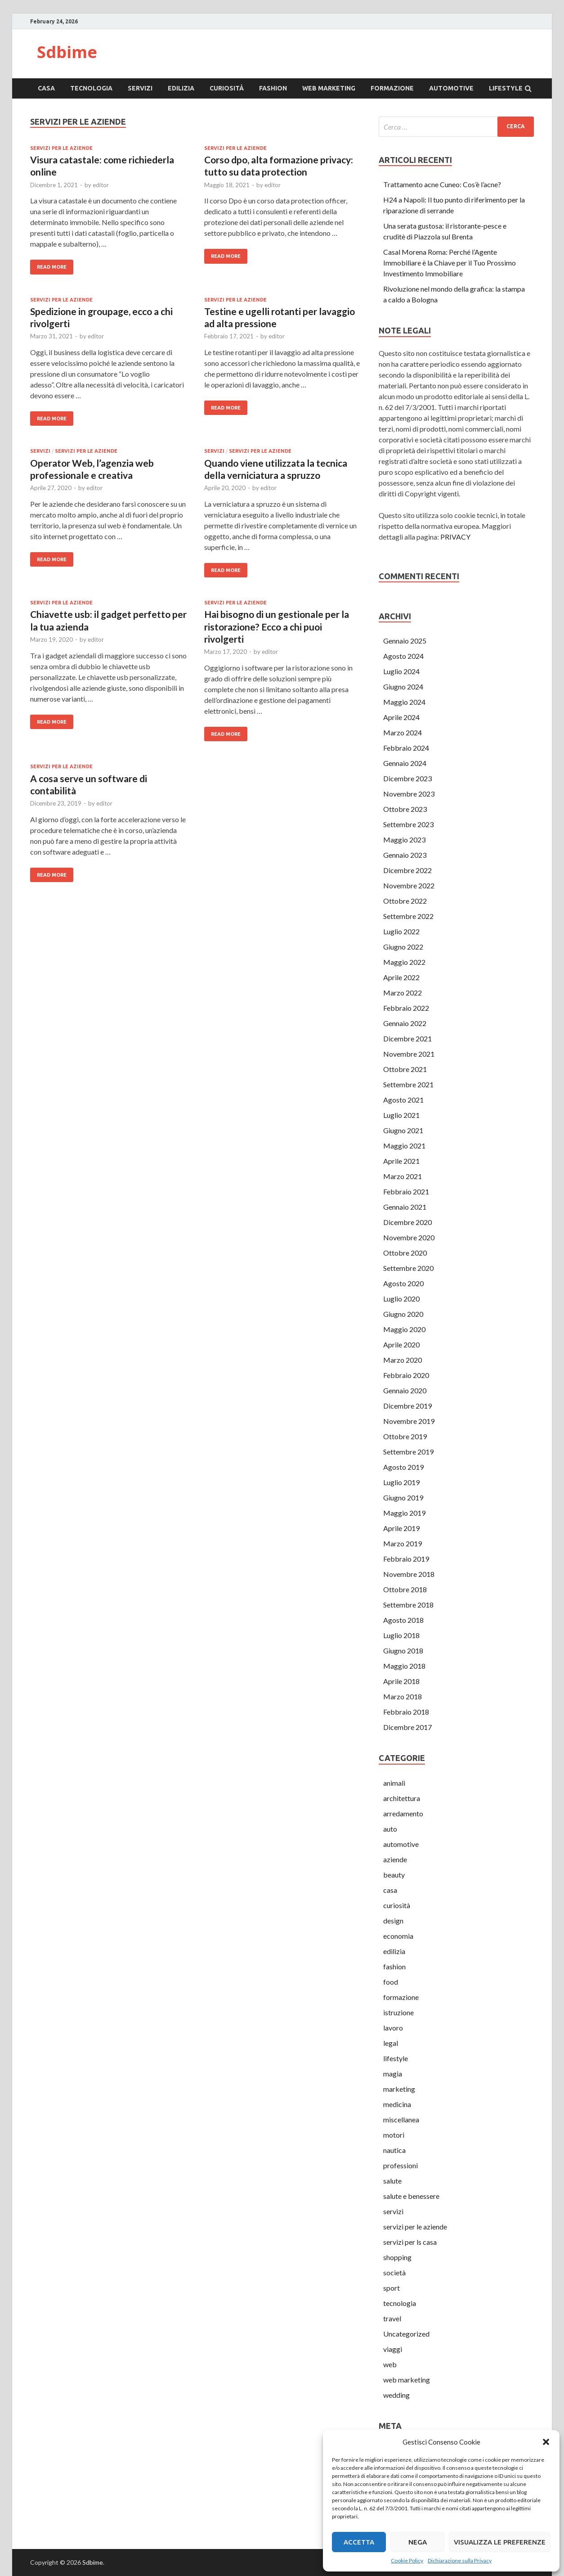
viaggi (392, 2349)
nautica (394, 2150)
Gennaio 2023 (404, 855)
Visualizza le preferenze (500, 2542)
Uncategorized (406, 2333)
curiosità (227, 88)
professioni (400, 2165)
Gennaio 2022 (404, 1023)
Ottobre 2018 (405, 1589)
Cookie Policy (407, 2560)
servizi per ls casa (410, 2242)
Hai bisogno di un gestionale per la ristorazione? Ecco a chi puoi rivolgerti (276, 626)
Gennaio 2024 (404, 763)
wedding (396, 2395)
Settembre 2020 (408, 1268)
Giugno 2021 (403, 1130)
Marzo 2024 (402, 732)
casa (46, 88)
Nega (417, 2542)
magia (392, 2073)
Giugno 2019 (403, 1497)
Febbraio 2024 (406, 747)
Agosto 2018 (403, 1620)
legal (390, 2043)
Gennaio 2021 (404, 1206)
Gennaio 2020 (404, 1390)
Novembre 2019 (408, 1421)
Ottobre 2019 (405, 1436)
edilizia (181, 88)
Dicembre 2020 (407, 1222)
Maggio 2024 (404, 702)
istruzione (398, 2012)
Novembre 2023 (408, 793)
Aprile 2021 (401, 1161)
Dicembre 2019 (407, 1405)
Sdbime (67, 52)
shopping (397, 2257)
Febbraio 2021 (406, 1191)
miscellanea (401, 2119)
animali (394, 1783)
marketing (399, 2089)
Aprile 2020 (401, 1344)
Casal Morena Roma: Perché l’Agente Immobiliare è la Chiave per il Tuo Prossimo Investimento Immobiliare (449, 263)
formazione (392, 88)
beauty (394, 1874)
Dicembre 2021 (407, 1038)
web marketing (328, 88)
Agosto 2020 (403, 1283)
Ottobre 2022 (405, 900)
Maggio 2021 (404, 1145)
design (393, 1920)
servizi (140, 88)
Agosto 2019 (403, 1467)
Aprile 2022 (401, 977)
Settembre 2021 (408, 1084)
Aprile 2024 (401, 717)
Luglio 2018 (401, 1635)
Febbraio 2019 (406, 1558)
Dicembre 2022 (407, 870)
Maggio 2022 (404, 962)
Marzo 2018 (402, 1696)
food (390, 1981)
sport (391, 2287)
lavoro (393, 2027)
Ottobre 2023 (405, 809)
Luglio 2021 (401, 1115)
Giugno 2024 (403, 686)
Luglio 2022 (401, 931)
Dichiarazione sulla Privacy (460, 2560)
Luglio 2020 (401, 1298)
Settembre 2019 (408, 1451)
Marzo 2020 (402, 1360)
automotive (451, 88)
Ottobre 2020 (405, 1252)
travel (392, 2318)
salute (392, 2180)
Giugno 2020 (403, 1314)
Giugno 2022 (403, 946)
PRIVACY (455, 536)
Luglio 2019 (401, 1482)
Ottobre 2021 (405, 1069)
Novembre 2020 (408, 1237)
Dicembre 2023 (407, 778)
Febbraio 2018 (406, 1711)
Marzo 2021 (402, 1176)
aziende (395, 1859)
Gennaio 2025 (404, 640)
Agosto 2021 (403, 1099)
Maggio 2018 (404, 1666)
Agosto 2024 (403, 656)
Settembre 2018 (408, 1604)
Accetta (359, 2542)
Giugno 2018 (403, 1650)
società (394, 2272)
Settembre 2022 (408, 916)
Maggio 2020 (404, 1329)
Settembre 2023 (408, 824)
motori (393, 2134)
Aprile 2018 (401, 1681)
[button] (546, 2441)
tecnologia (91, 88)
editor (101, 185)
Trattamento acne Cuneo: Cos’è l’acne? (442, 184)
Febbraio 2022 (406, 1008)
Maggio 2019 (404, 1513)
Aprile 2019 (401, 1528)
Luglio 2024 (401, 671)
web (390, 2364)
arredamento (403, 1813)
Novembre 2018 (408, 1574)
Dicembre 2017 (407, 1727)
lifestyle (506, 88)
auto (390, 1828)
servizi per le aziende (61, 148)
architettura (401, 1798)
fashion (273, 88)
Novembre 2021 (408, 1053)
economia (398, 1936)
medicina (397, 2104)
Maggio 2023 (404, 839)
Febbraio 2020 (406, 1375)
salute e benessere (411, 2196)
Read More (52, 267)
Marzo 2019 (402, 1543)
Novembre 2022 (408, 885)
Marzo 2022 (402, 992)
